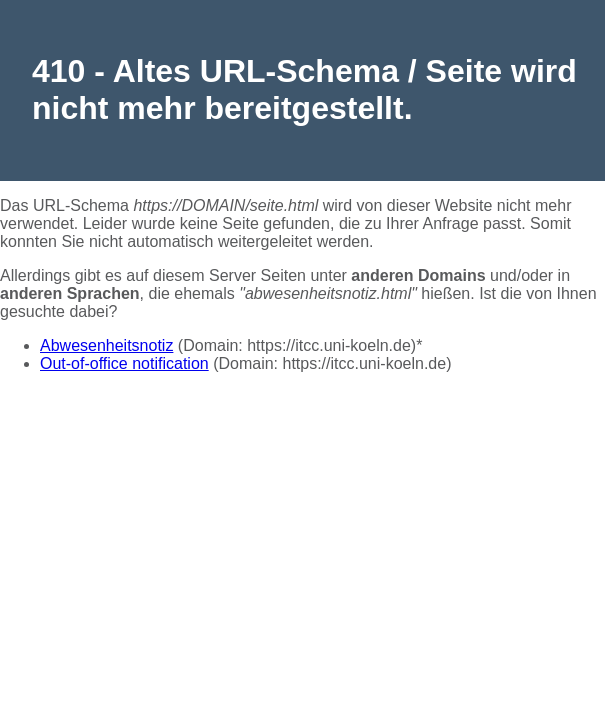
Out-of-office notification (124, 363)
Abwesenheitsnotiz (106, 345)
